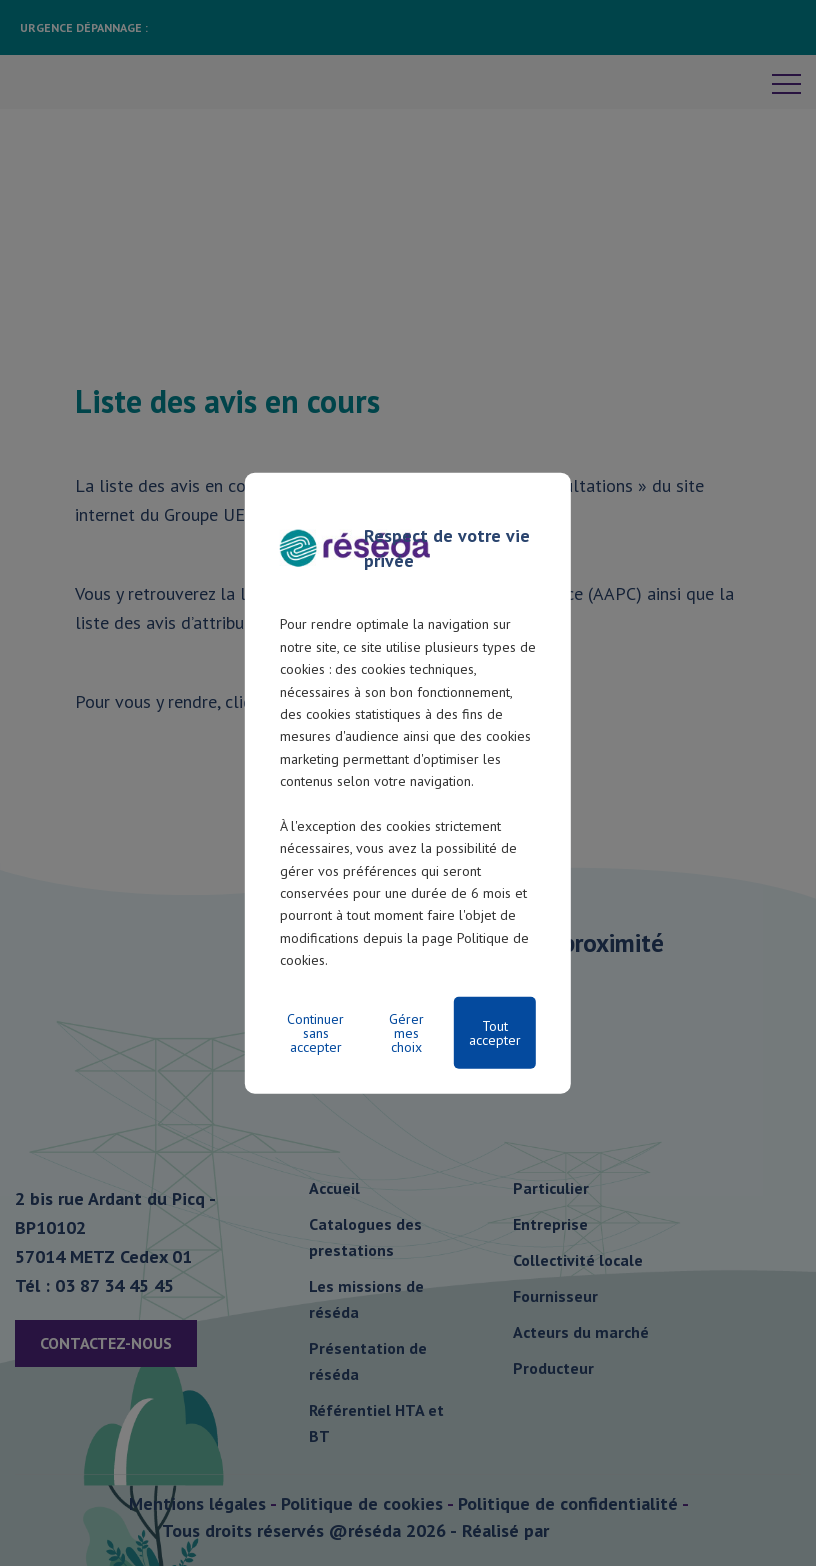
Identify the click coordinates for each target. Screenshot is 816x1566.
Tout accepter (495, 1032)
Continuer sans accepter (315, 1032)
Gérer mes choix (406, 1032)
